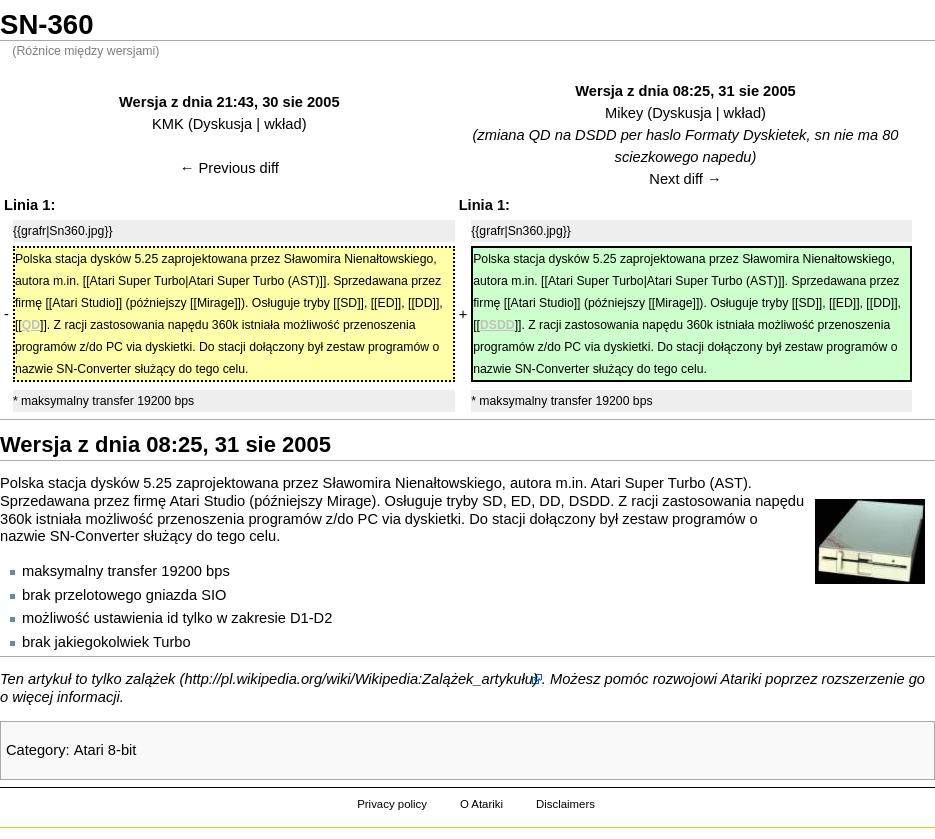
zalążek (151, 679)
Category (35, 750)
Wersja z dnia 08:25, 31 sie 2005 (685, 91)
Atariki (741, 679)
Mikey (624, 113)
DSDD (590, 501)
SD (492, 501)
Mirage (349, 501)
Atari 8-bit (105, 750)
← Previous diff (229, 168)
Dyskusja (222, 124)
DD (549, 501)
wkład (282, 124)
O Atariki (481, 804)
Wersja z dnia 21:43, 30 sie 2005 (229, 102)
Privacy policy (392, 804)
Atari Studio (207, 501)
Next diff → (685, 179)
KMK (168, 124)
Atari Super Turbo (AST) (669, 483)
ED (521, 501)
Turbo (172, 642)
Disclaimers (565, 804)
